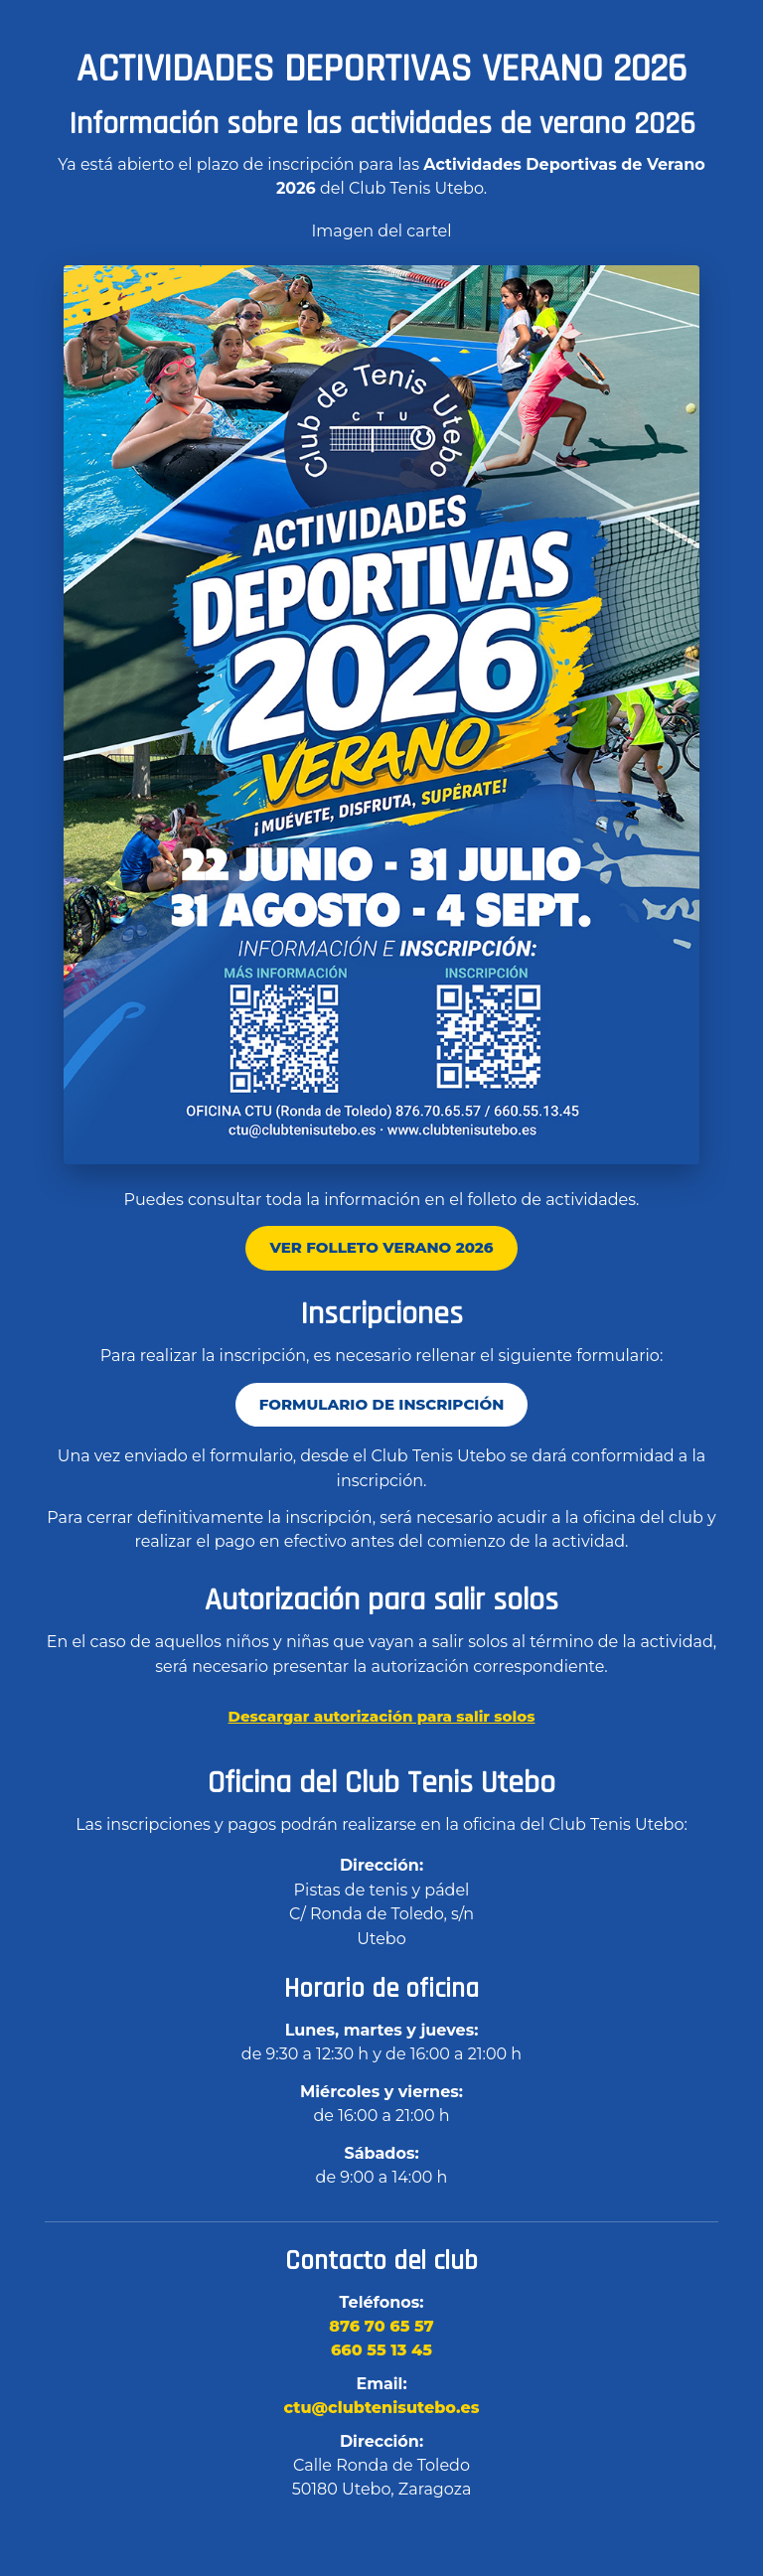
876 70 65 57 (381, 2326)
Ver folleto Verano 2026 (381, 1247)
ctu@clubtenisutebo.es (382, 2407)
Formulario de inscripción (381, 1404)
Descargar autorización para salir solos (382, 1716)
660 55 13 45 (381, 2350)
